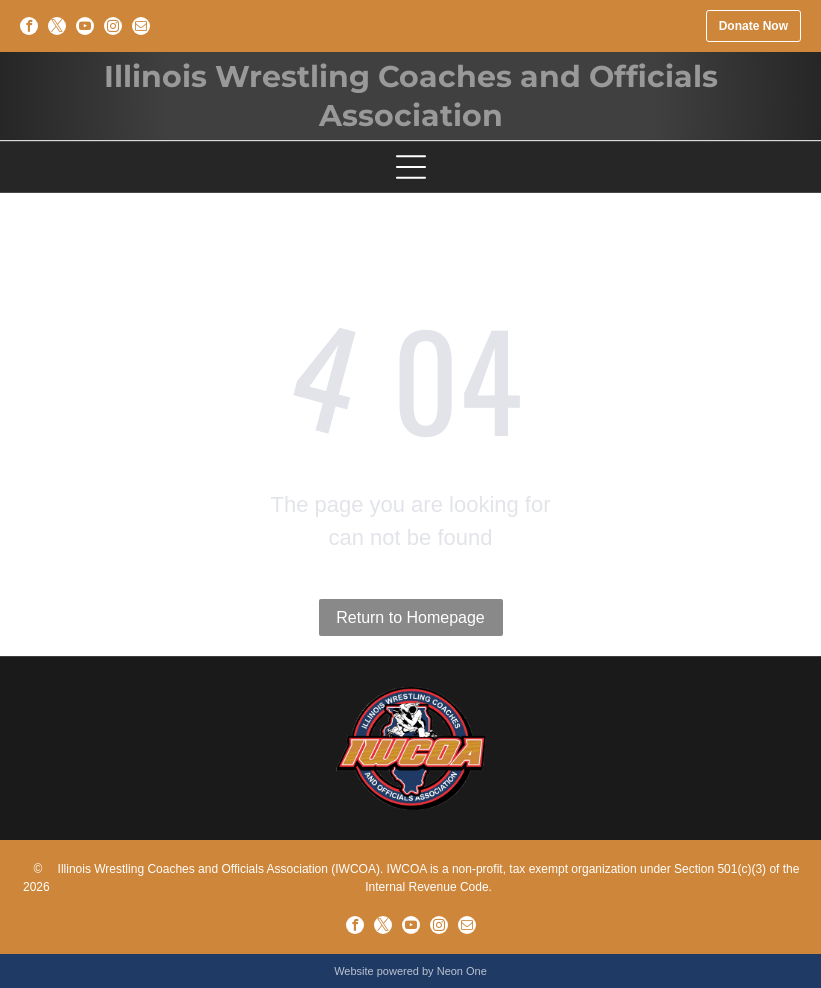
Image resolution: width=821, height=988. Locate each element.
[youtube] (85, 26)
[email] (141, 26)
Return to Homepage (410, 617)
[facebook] (29, 26)
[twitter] (57, 26)
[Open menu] (411, 167)
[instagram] (113, 26)
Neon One (462, 971)
